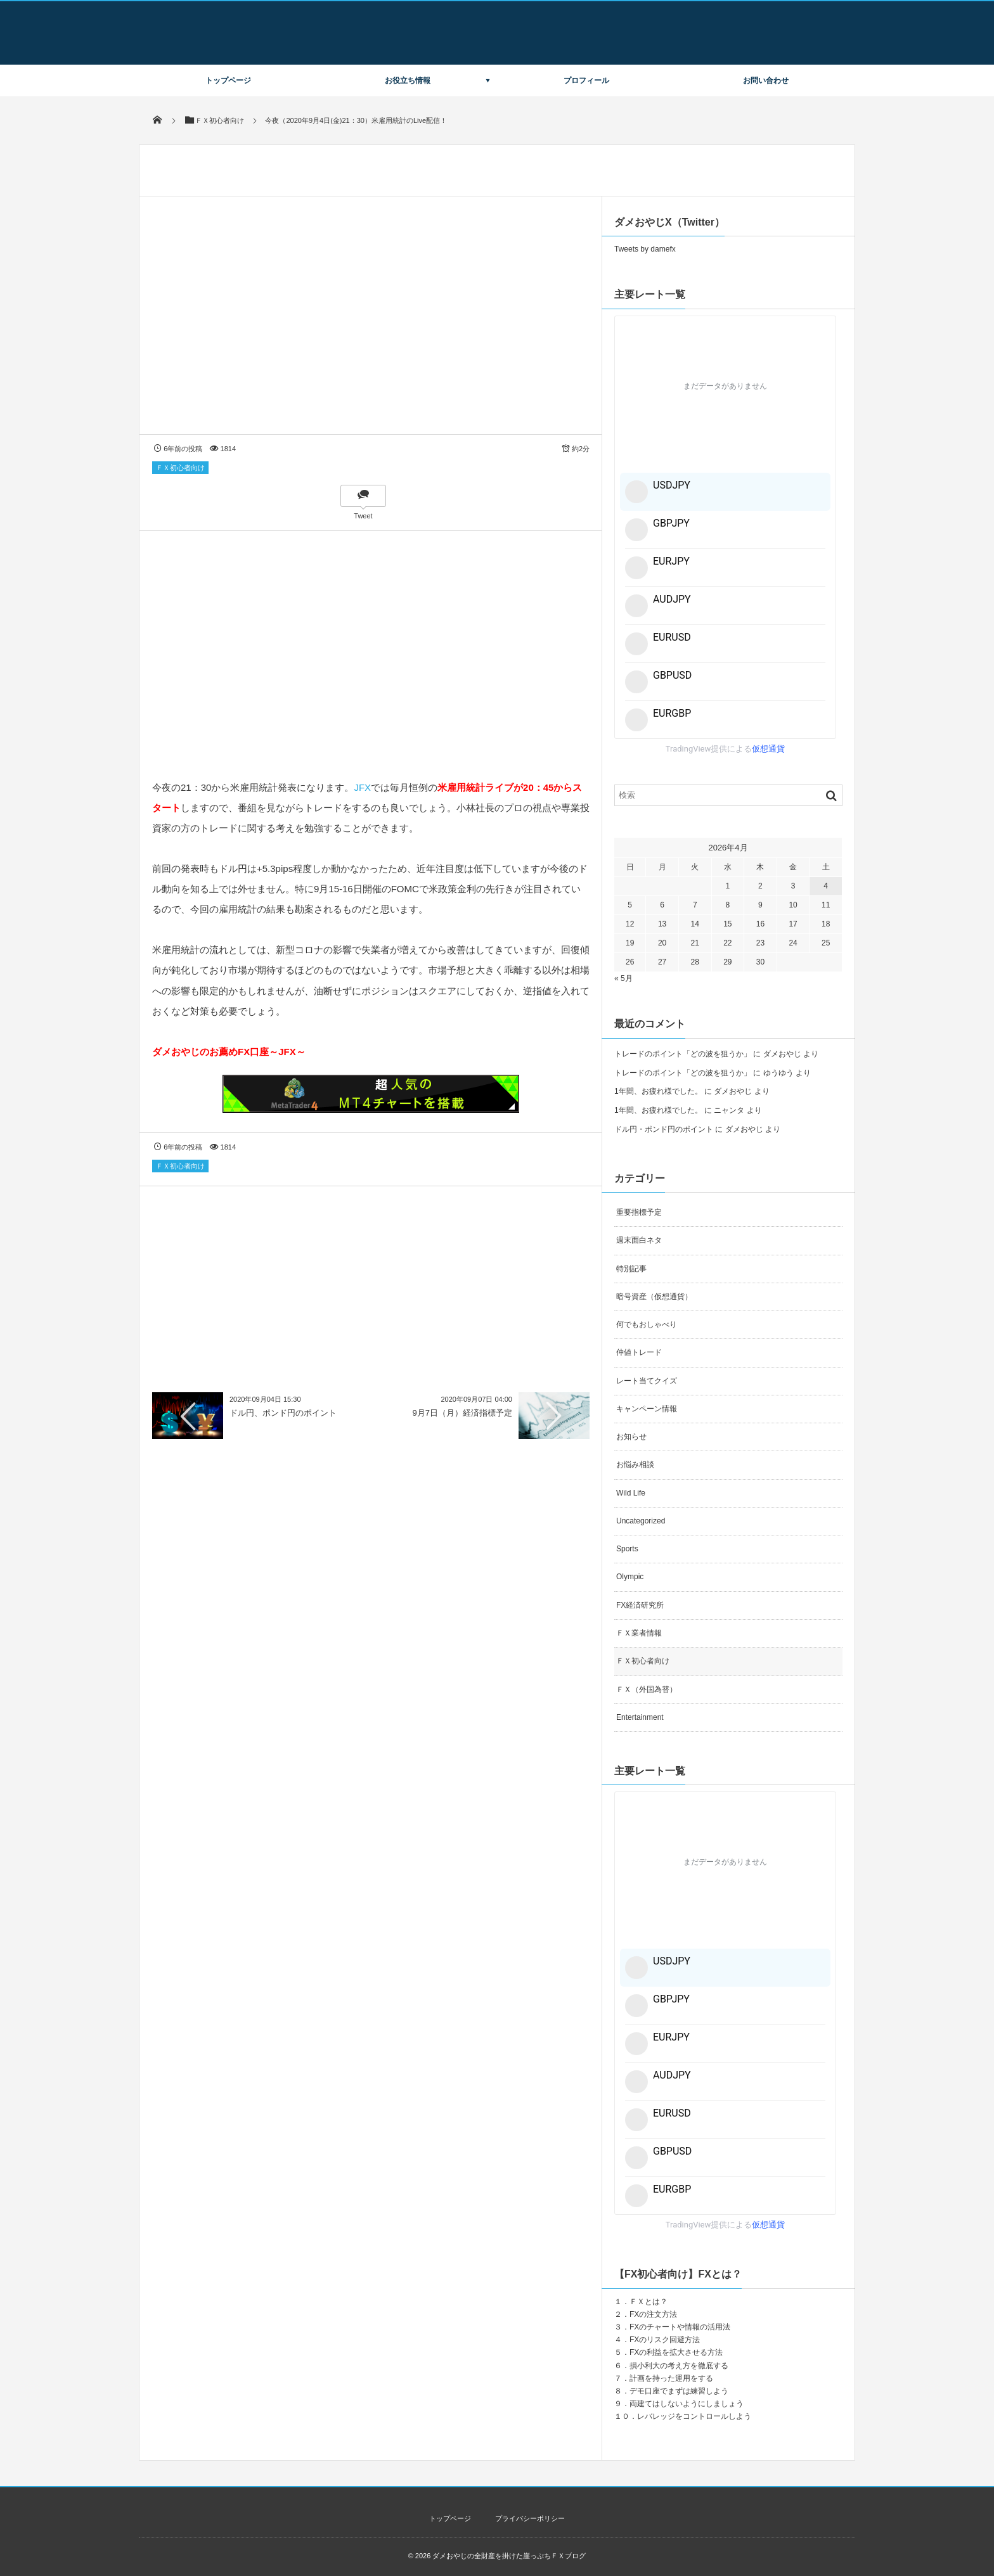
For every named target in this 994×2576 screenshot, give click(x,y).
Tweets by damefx (645, 249)
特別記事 (631, 1268)
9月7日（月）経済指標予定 (462, 1413)
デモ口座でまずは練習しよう (678, 2391)
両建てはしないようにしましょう (686, 2403)
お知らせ (631, 1436)
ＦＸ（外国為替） (646, 1689)
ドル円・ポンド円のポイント (663, 1129)
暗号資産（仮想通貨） (654, 1296)
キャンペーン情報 (646, 1408)
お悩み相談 (635, 1464)
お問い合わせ (766, 80)
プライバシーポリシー (530, 2518)
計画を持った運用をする (671, 2378)
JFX (362, 787)
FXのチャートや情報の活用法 (679, 2327)
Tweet (363, 516)
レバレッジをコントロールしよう (694, 2416)
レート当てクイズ (646, 1380)
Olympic (629, 1576)
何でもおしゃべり (646, 1324)
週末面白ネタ (639, 1240)
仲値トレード (639, 1352)
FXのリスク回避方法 (664, 2339)
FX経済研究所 (640, 1605)
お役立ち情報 (407, 80)
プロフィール (586, 80)
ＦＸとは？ (648, 2301)
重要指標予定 (639, 1212)
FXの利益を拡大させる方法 (676, 2352)
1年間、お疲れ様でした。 (658, 1091)
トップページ (228, 80)
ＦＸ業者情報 (639, 1633)
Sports (627, 1548)
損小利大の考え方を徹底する (678, 2365)
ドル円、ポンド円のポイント (283, 1413)
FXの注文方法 (653, 2314)
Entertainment (640, 1717)
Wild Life (630, 1493)
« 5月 (623, 978)
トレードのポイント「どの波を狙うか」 (682, 1053)
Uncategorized (640, 1520)
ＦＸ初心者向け (180, 467)
